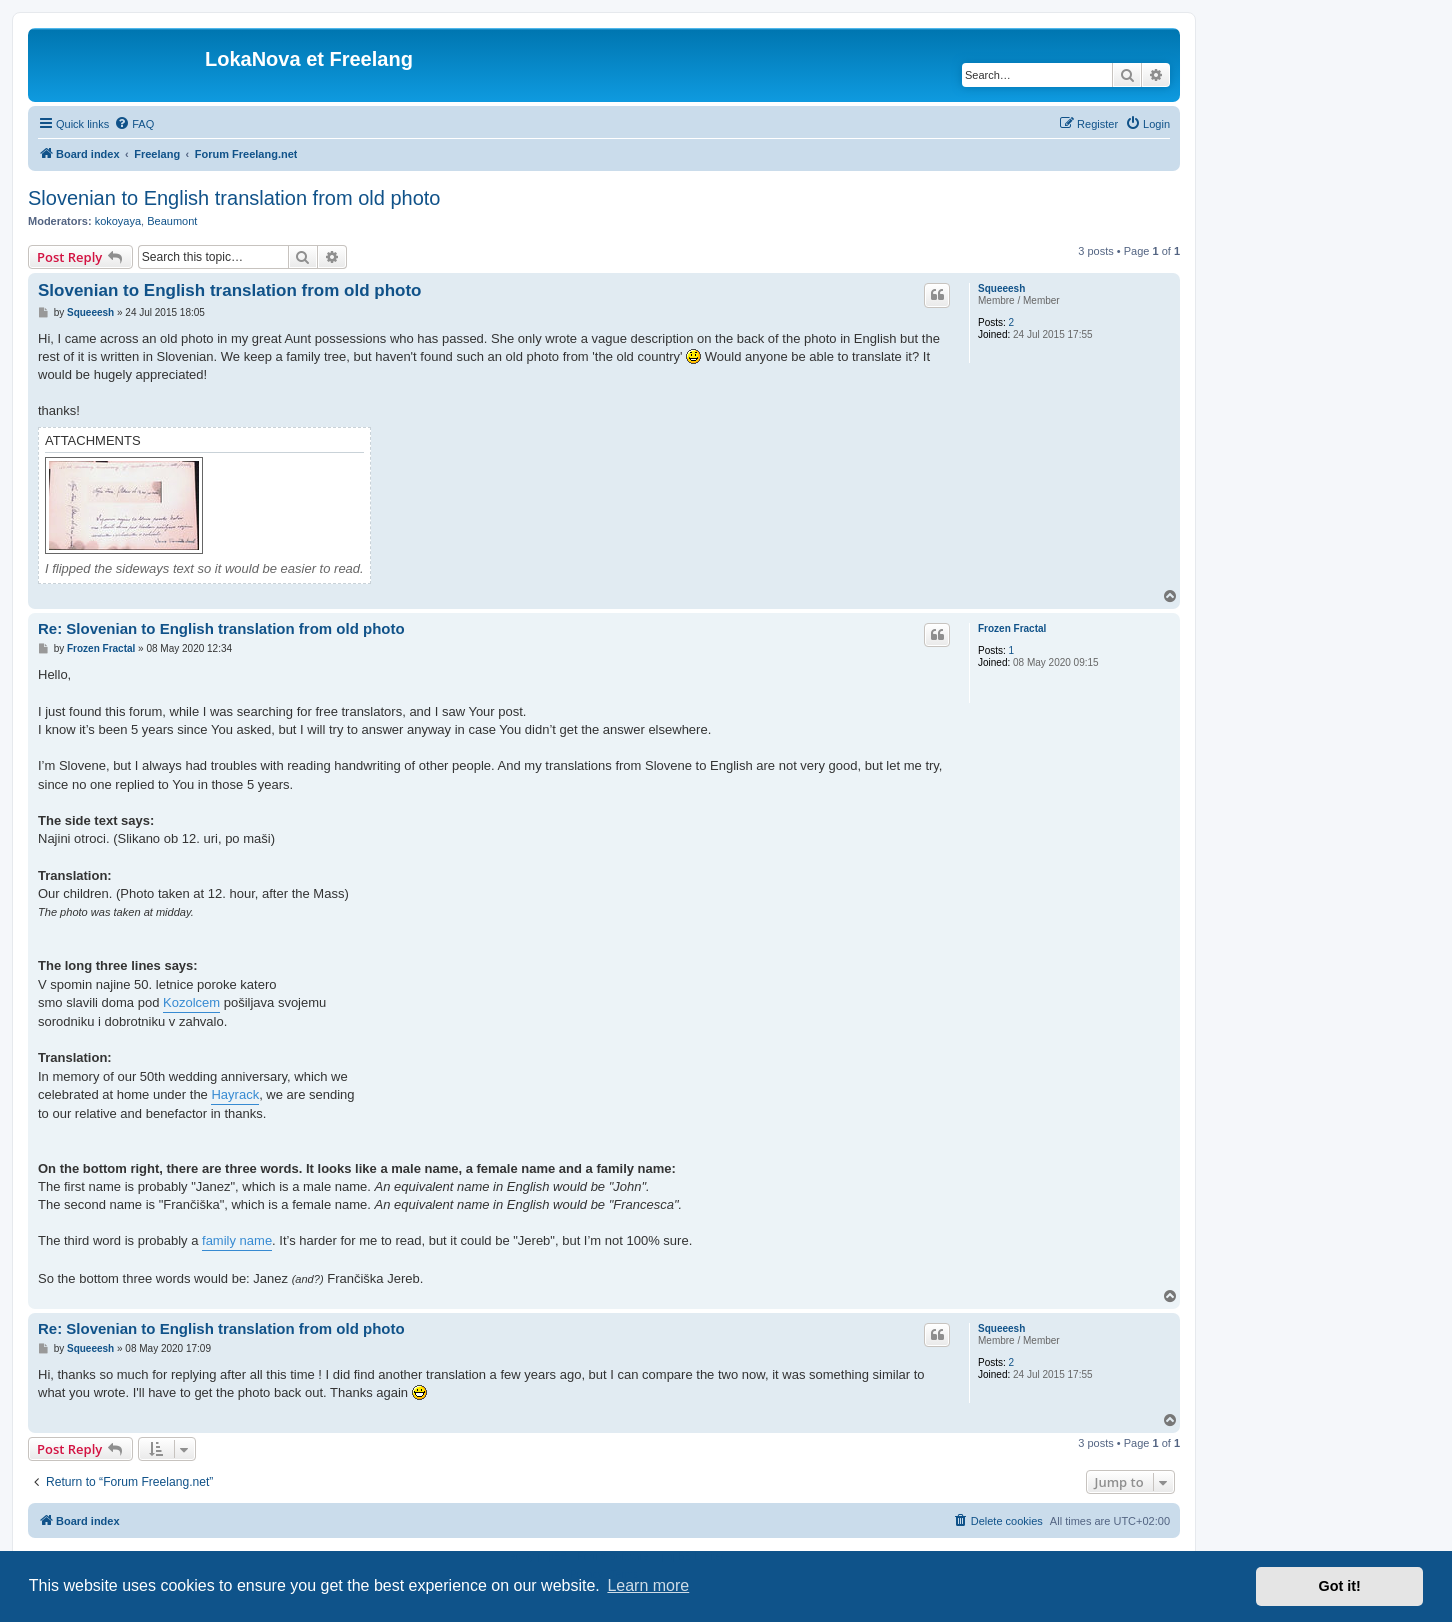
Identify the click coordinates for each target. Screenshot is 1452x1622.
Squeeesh (1001, 288)
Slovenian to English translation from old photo (234, 198)
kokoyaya (118, 221)
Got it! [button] (1340, 1586)
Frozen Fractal (1012, 628)
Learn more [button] (648, 1585)
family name (237, 1240)
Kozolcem (191, 1002)
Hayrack (235, 1094)
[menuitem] (134, 124)
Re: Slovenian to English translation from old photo (221, 628)
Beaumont (172, 221)
